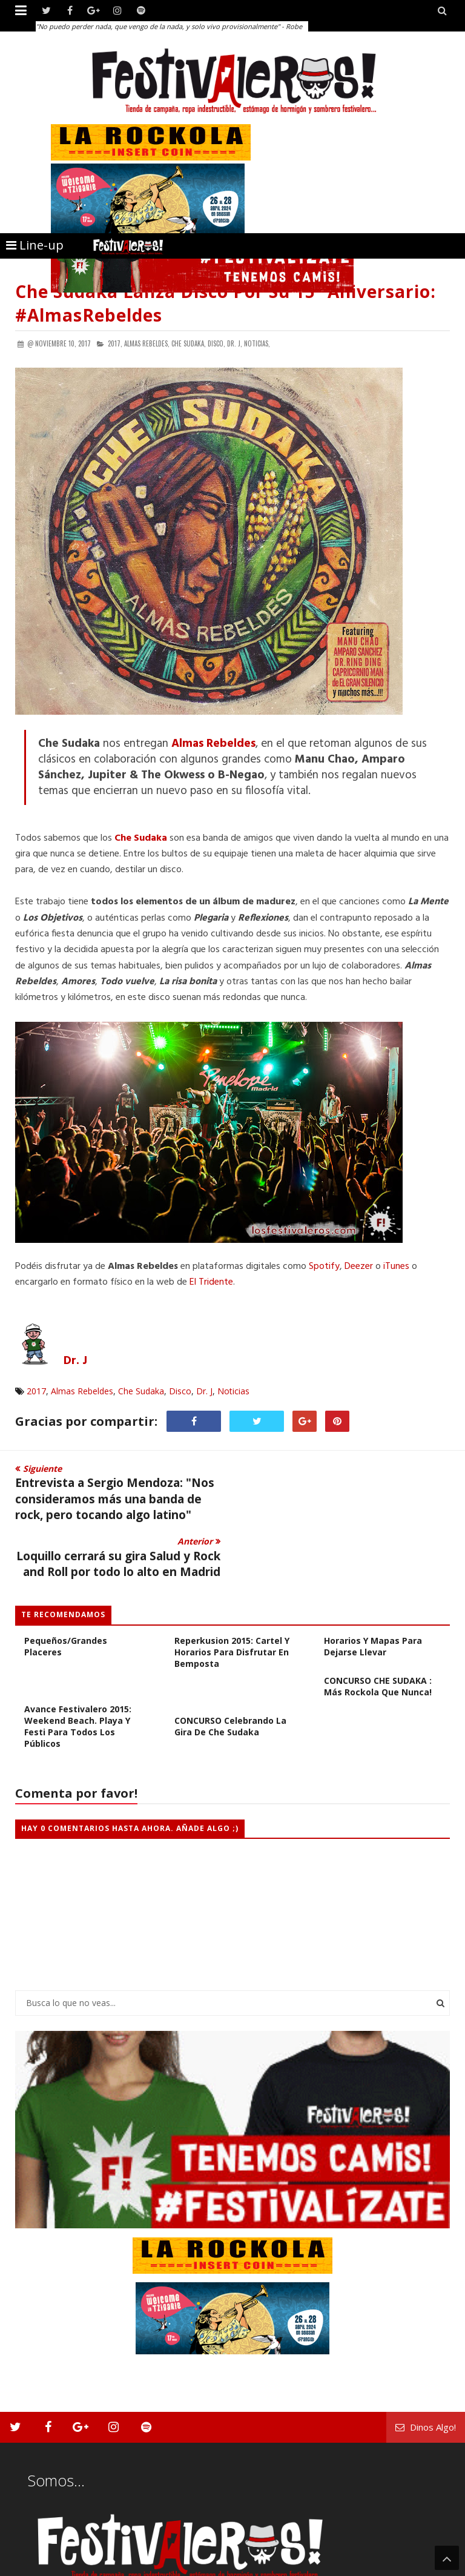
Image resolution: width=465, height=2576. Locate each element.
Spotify (324, 1266)
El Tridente (211, 1282)
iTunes (397, 1266)
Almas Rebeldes (82, 1391)
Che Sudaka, (188, 343)
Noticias (233, 1391)
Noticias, (257, 343)
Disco (180, 1391)
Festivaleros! (36, 2565)
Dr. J (204, 1391)
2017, (115, 343)
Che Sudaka (141, 1391)
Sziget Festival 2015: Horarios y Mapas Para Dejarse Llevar (373, 1583)
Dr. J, (234, 343)
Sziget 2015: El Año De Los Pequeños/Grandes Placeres (80, 1583)
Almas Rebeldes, (147, 343)
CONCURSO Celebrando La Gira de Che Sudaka (230, 1669)
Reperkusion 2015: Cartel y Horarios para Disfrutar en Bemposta (231, 1595)
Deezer (360, 1266)
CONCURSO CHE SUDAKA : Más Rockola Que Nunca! (378, 1629)
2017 (36, 1391)
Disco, (216, 343)
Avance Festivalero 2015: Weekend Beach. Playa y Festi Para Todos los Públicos (77, 1669)
